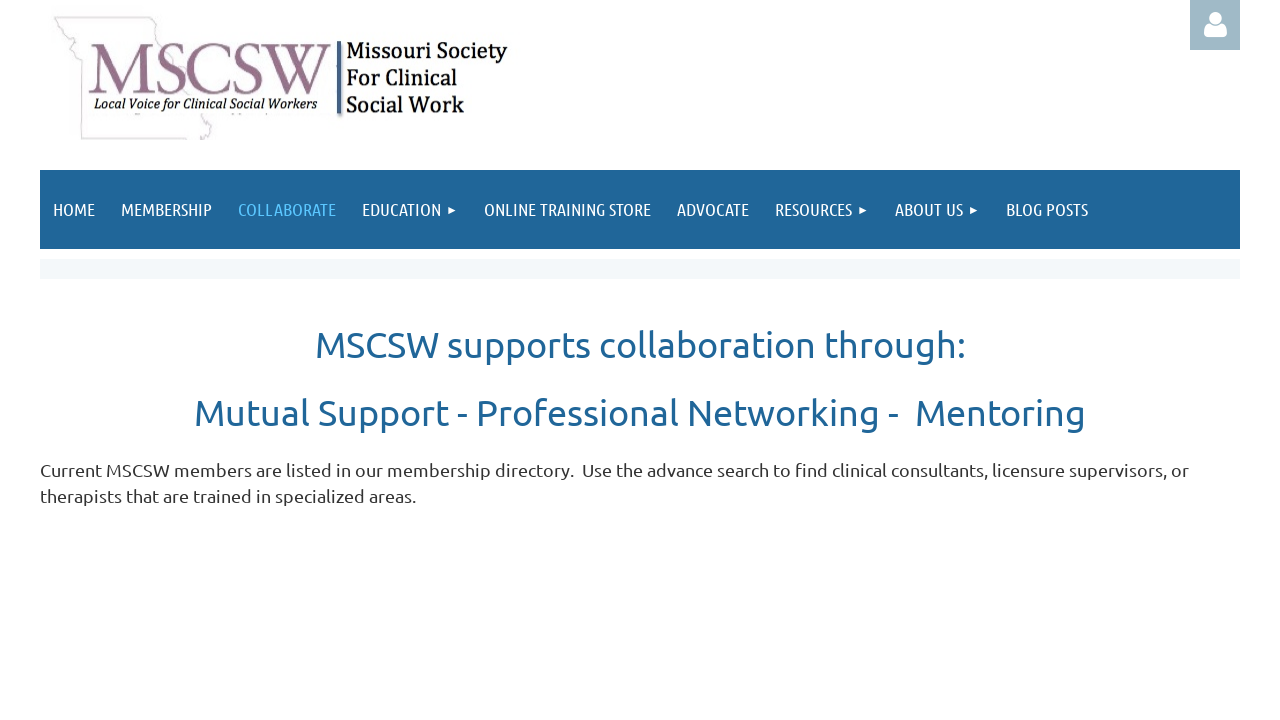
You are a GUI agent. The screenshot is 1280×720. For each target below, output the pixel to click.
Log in (1215, 25)
